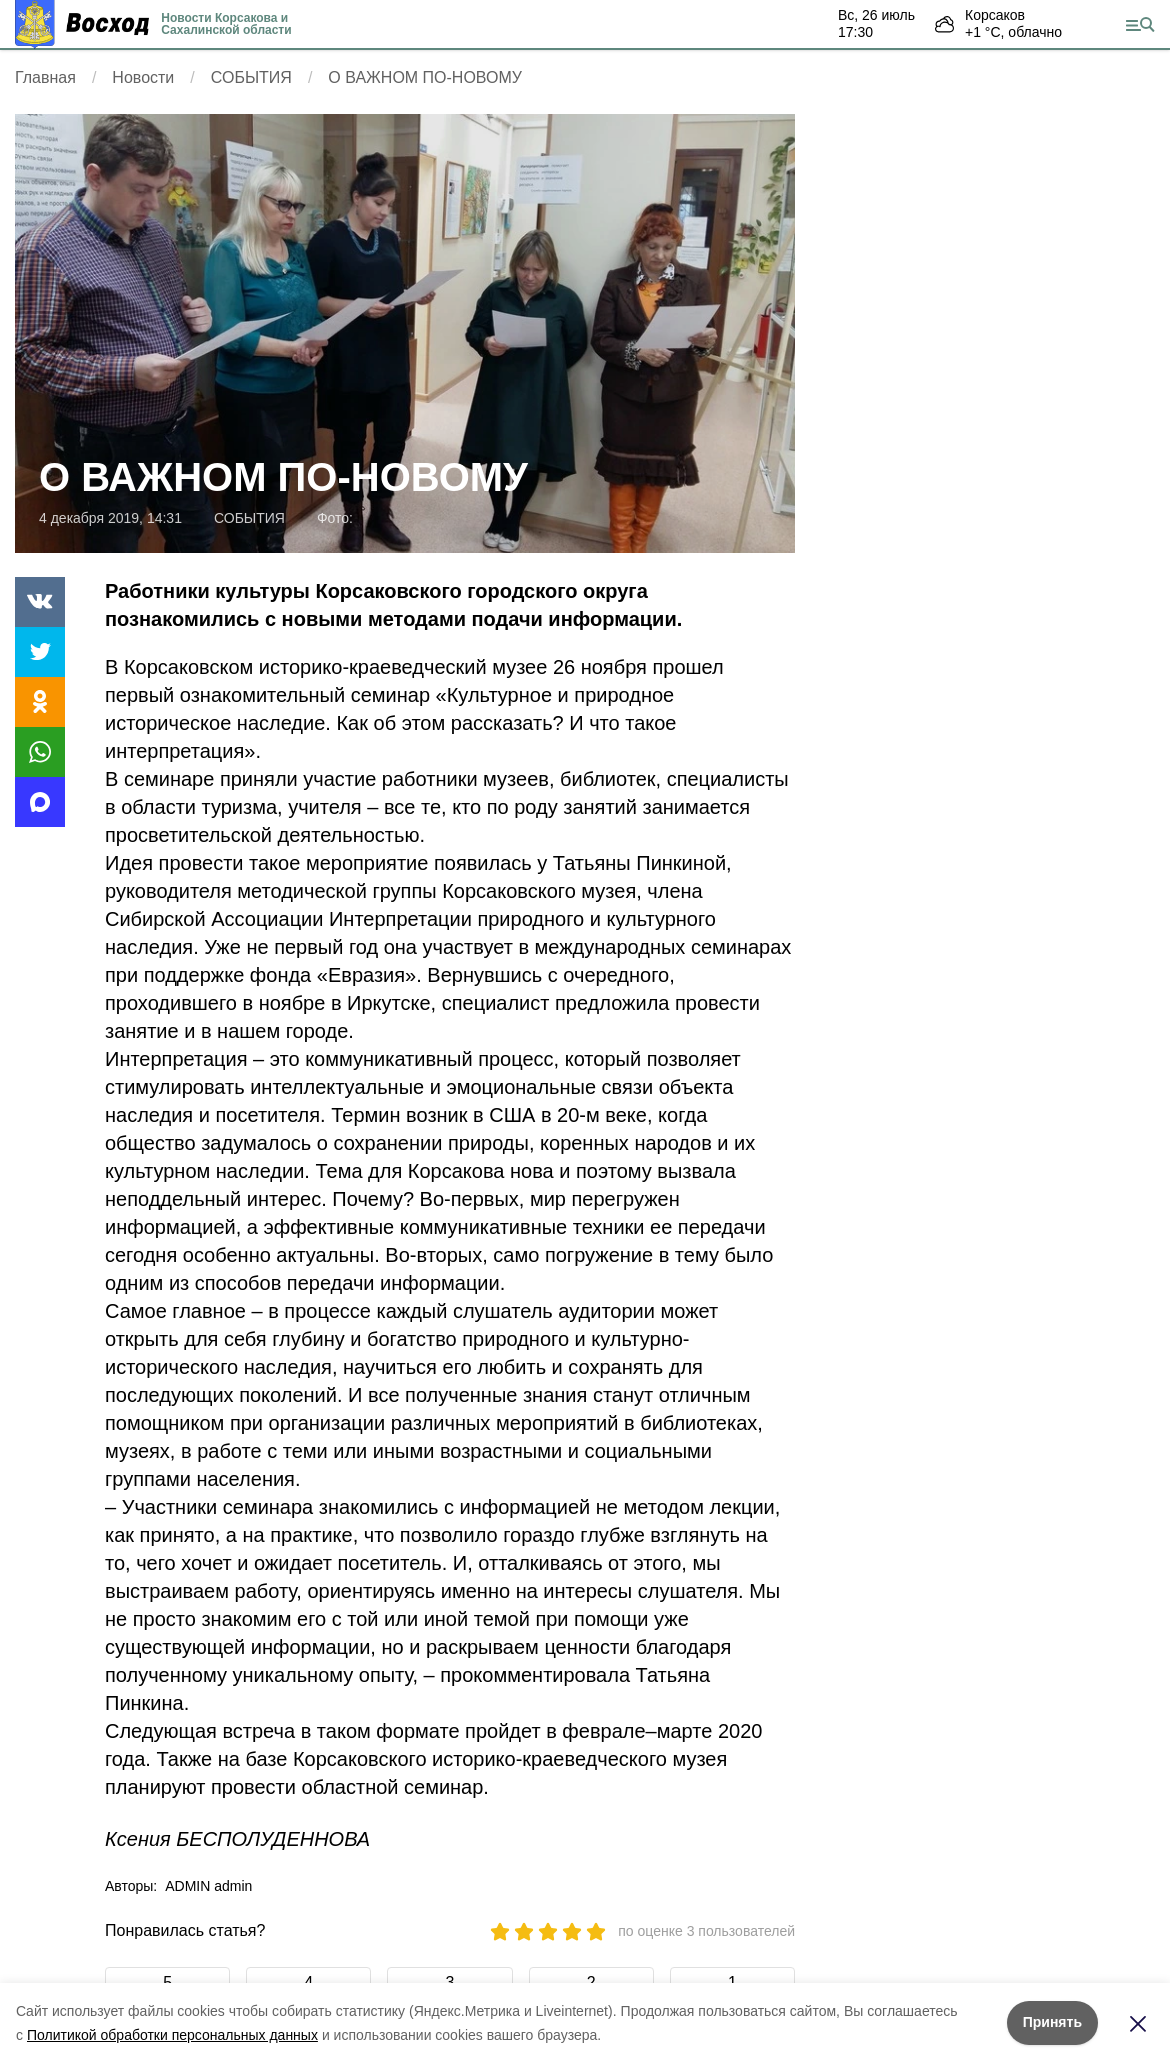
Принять (1052, 2022)
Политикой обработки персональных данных (172, 2035)
